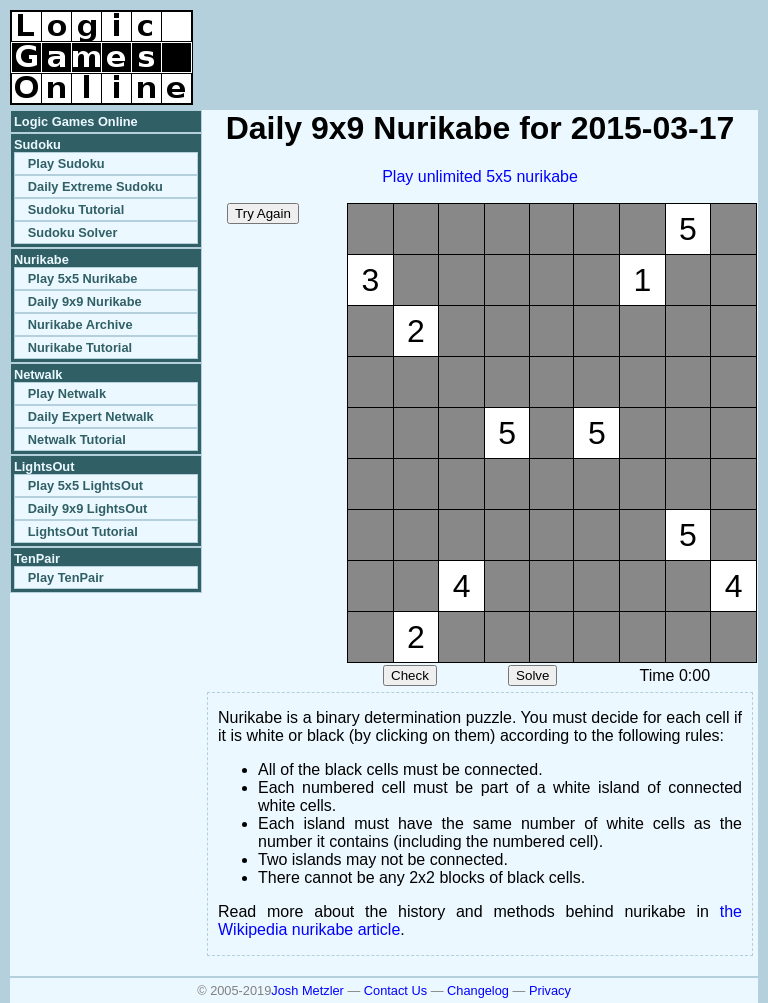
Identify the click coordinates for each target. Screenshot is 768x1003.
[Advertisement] (524, 40)
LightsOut (44, 466)
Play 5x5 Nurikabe (83, 278)
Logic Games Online (76, 121)
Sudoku (37, 144)
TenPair (37, 558)
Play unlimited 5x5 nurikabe (480, 176)
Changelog (478, 990)
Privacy (550, 990)
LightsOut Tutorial (83, 531)
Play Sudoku (66, 163)
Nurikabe (41, 259)
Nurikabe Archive (80, 324)
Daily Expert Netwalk (91, 416)
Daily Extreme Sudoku (95, 186)
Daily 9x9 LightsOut (87, 508)
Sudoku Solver (73, 232)
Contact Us (395, 990)
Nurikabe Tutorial (80, 347)
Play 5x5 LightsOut (85, 485)
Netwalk (38, 374)
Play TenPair (66, 577)
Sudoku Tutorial (76, 209)
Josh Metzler (307, 990)
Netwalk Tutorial (77, 439)
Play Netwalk (67, 393)
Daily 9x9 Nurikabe (85, 301)
